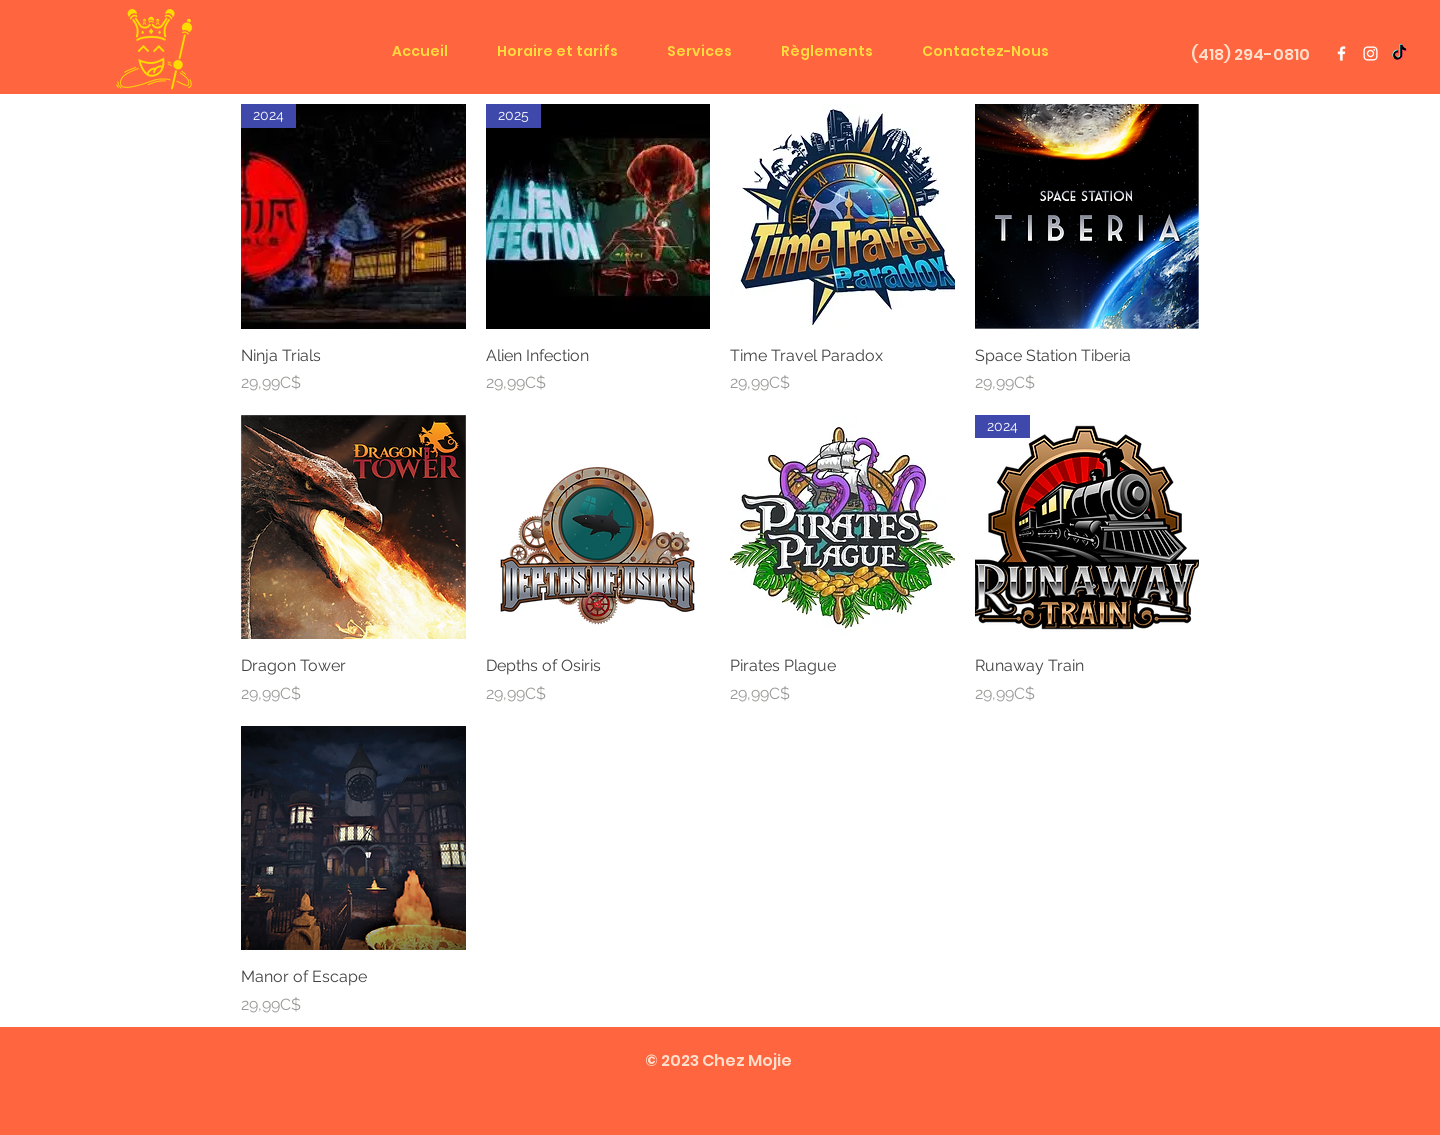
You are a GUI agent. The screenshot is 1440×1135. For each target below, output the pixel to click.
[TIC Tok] (1399, 53)
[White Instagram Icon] (1370, 53)
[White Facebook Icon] (1341, 53)
